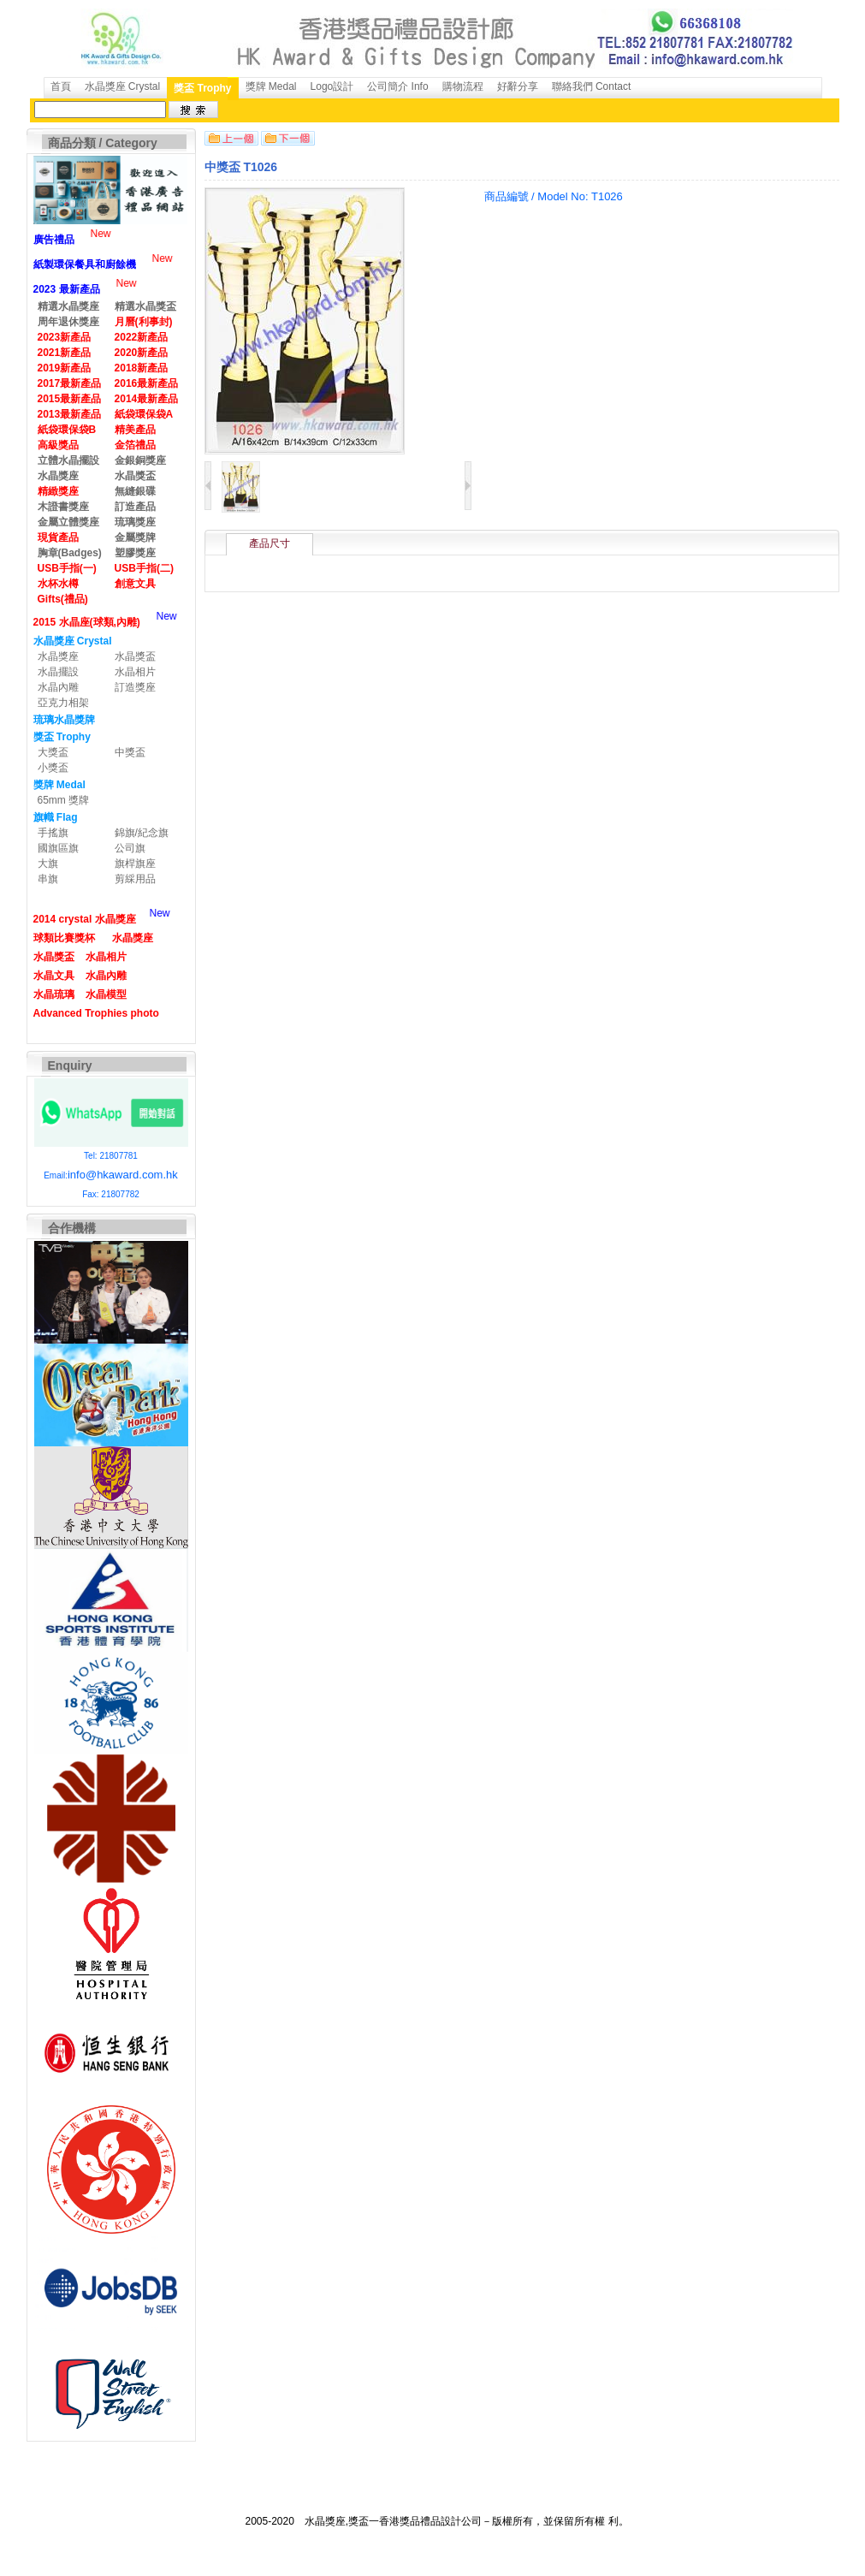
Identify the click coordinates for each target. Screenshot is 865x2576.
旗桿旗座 (135, 864)
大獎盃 (53, 752)
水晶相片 (135, 672)
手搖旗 (53, 833)
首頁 (60, 86)
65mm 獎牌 (64, 800)
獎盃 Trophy (202, 88)
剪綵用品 (135, 879)
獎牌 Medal (271, 86)
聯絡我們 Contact (591, 86)
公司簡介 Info (397, 86)
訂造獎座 (135, 687)
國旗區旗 (58, 848)
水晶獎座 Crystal (123, 86)
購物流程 (462, 86)
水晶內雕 (58, 687)
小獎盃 (53, 768)
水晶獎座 (58, 656)
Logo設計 (332, 86)
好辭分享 (517, 86)
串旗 (48, 879)
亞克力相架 (63, 703)
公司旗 (130, 848)
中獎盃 (130, 752)
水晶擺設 (58, 672)
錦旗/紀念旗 (142, 833)
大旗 (48, 864)
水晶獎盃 (135, 656)
